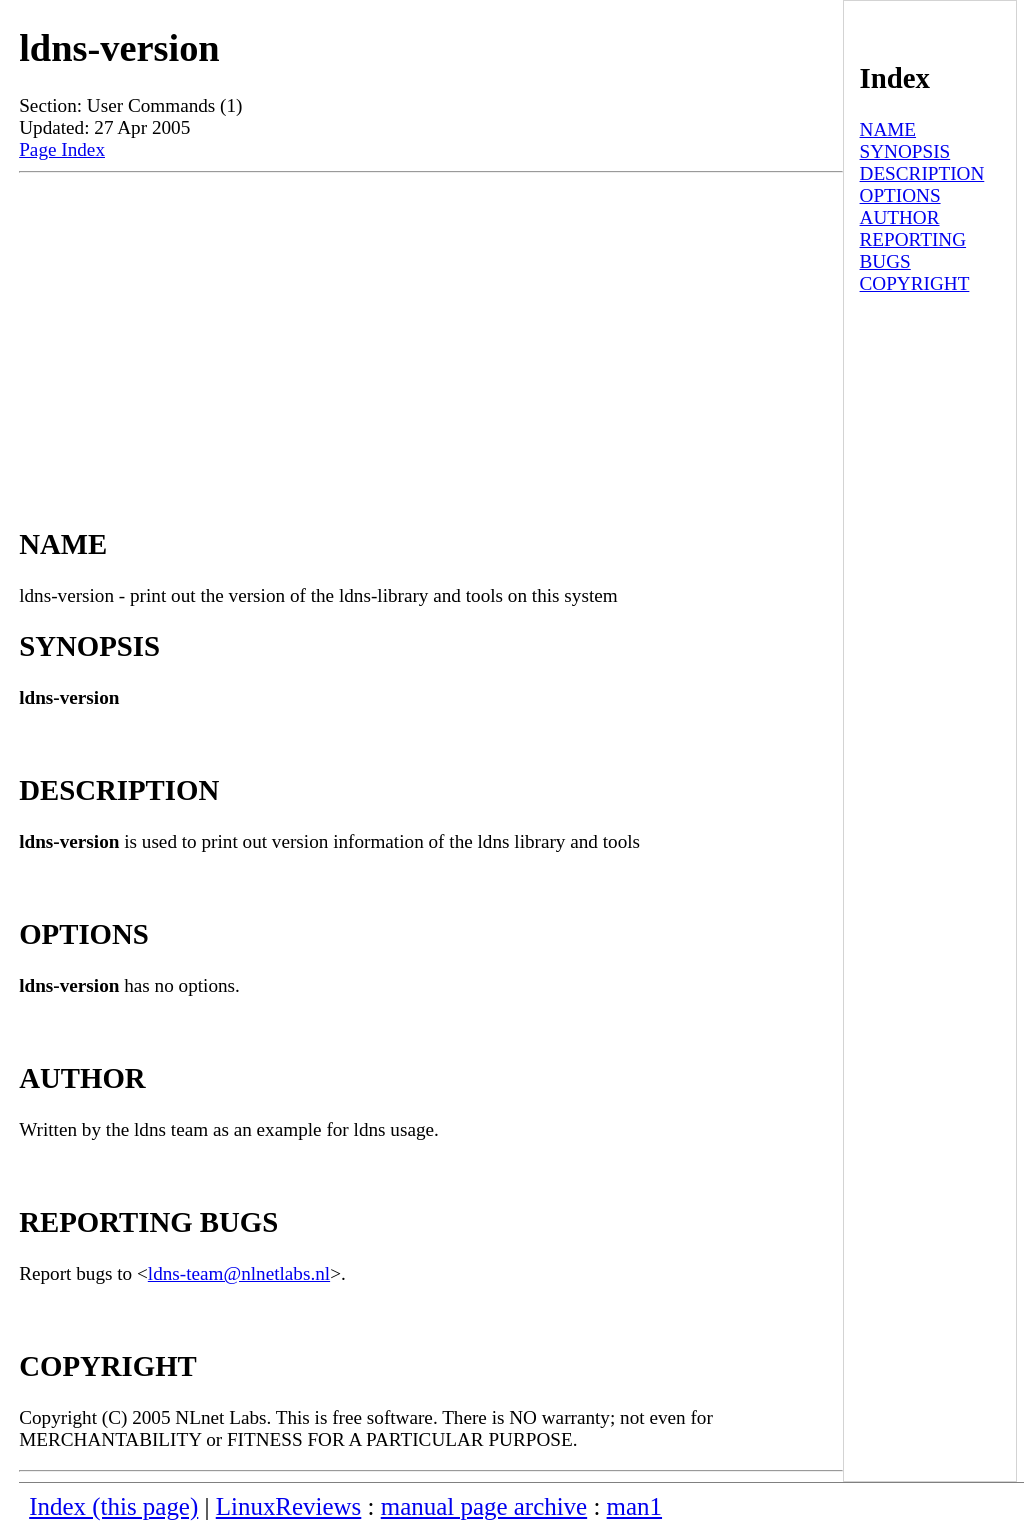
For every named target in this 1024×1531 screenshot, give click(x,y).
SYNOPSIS (905, 151)
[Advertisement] (431, 332)
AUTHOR (900, 217)
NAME (888, 129)
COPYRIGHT (915, 283)
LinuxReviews (289, 1506)
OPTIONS (900, 195)
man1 (634, 1506)
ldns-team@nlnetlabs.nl (239, 1273)
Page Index (62, 149)
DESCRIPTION (922, 173)
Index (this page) (113, 1506)
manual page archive (484, 1506)
